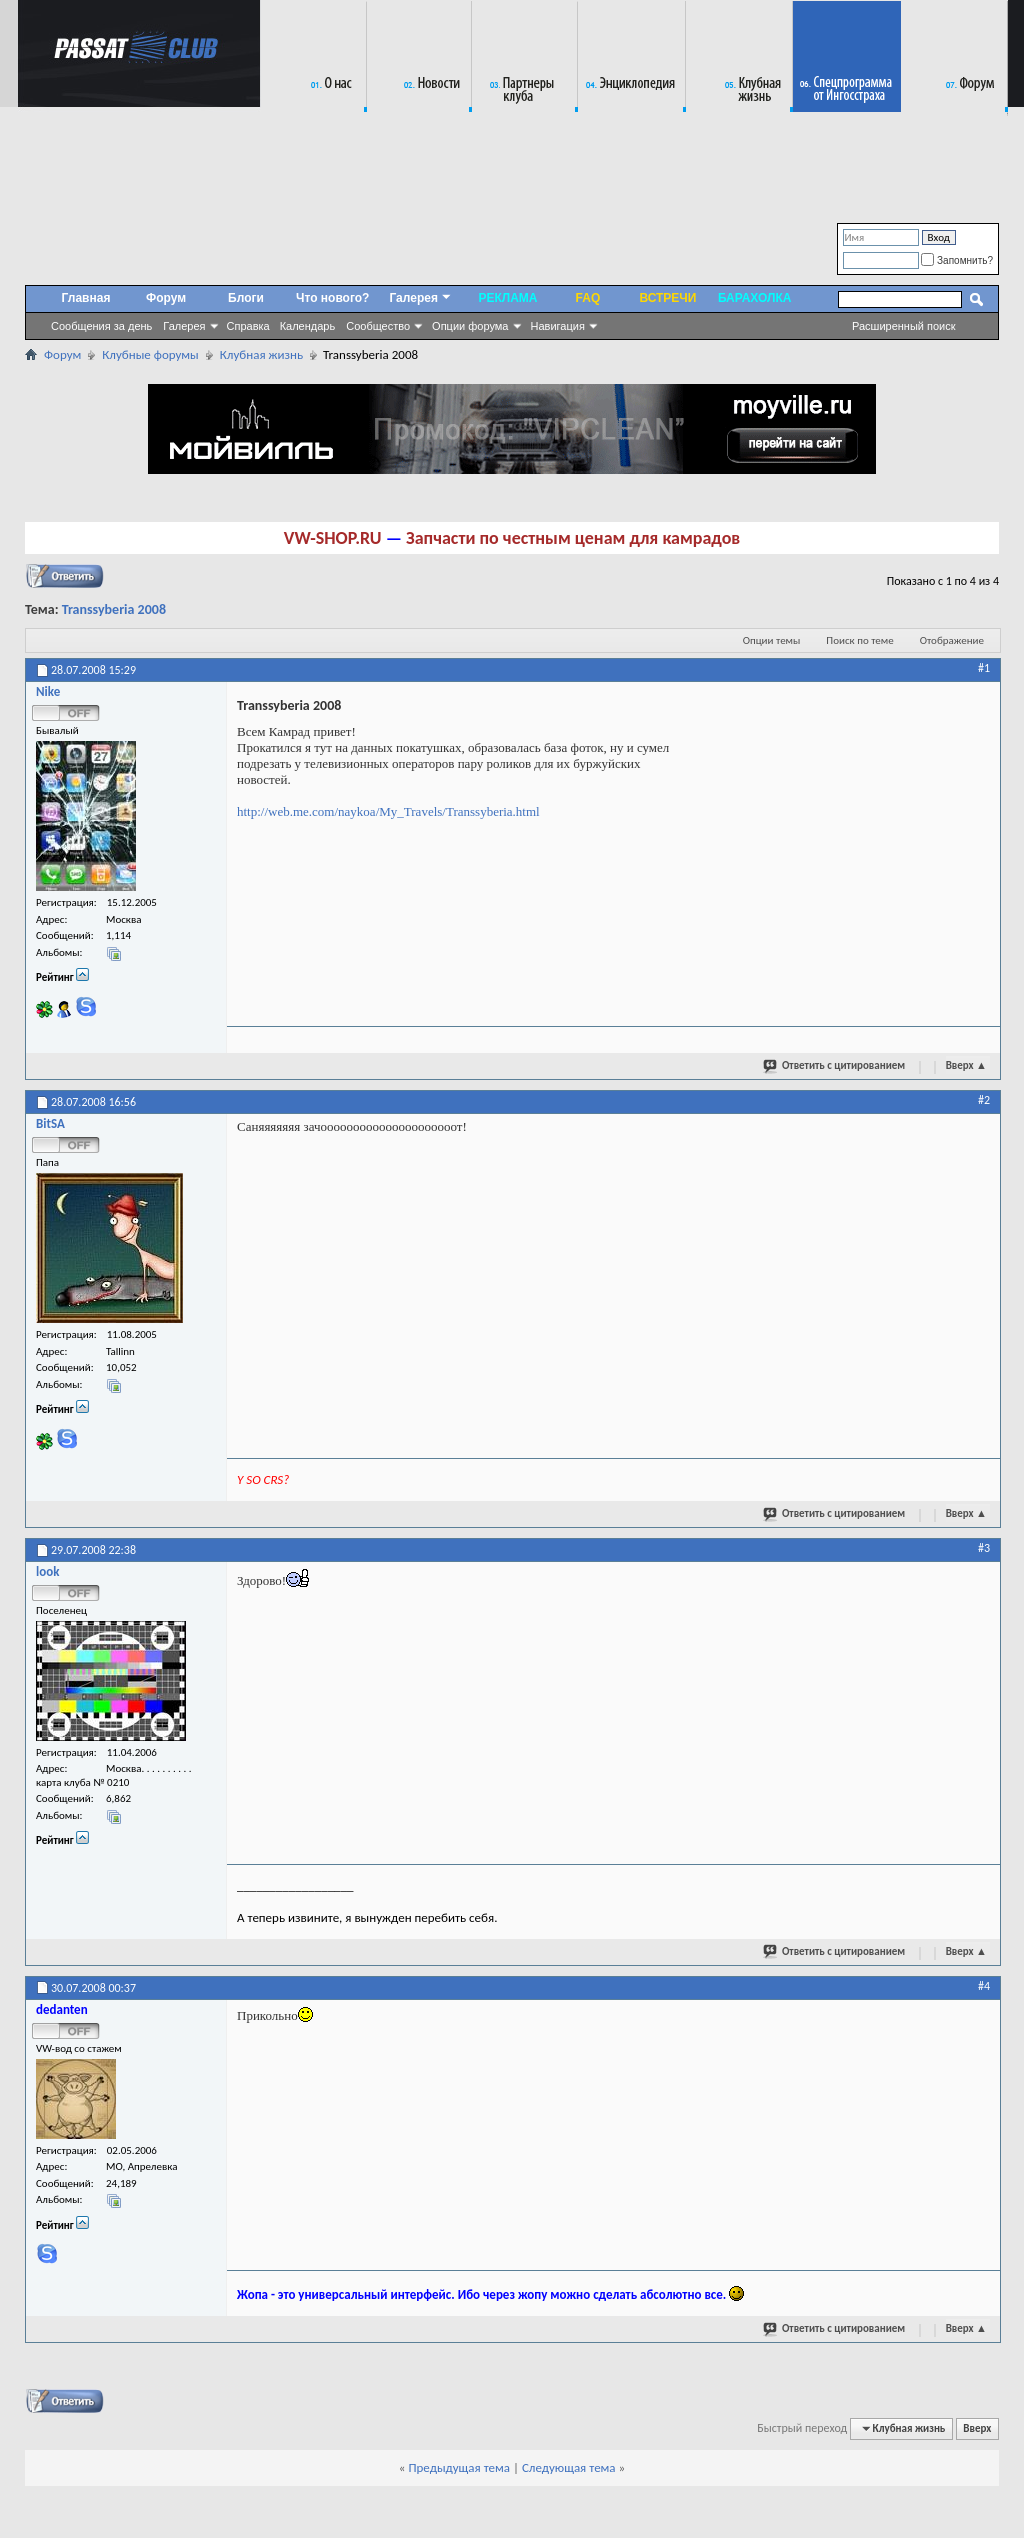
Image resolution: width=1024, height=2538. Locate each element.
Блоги (246, 298)
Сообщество (378, 326)
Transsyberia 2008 (114, 609)
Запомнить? (957, 260)
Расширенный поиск (904, 326)
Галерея (184, 326)
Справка (248, 326)
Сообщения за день (101, 326)
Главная (86, 298)
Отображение (952, 640)
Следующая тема (569, 2467)
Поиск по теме (859, 640)
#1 (984, 668)
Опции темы (772, 640)
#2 (984, 1100)
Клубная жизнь (261, 354)
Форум (166, 298)
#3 (984, 1548)
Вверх (966, 1065)
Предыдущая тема (459, 2467)
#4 (984, 1986)
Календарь (308, 326)
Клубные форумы (150, 354)
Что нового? (332, 298)
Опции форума (470, 326)
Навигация (558, 326)
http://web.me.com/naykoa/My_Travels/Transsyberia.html (388, 811)
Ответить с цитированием (835, 1065)
